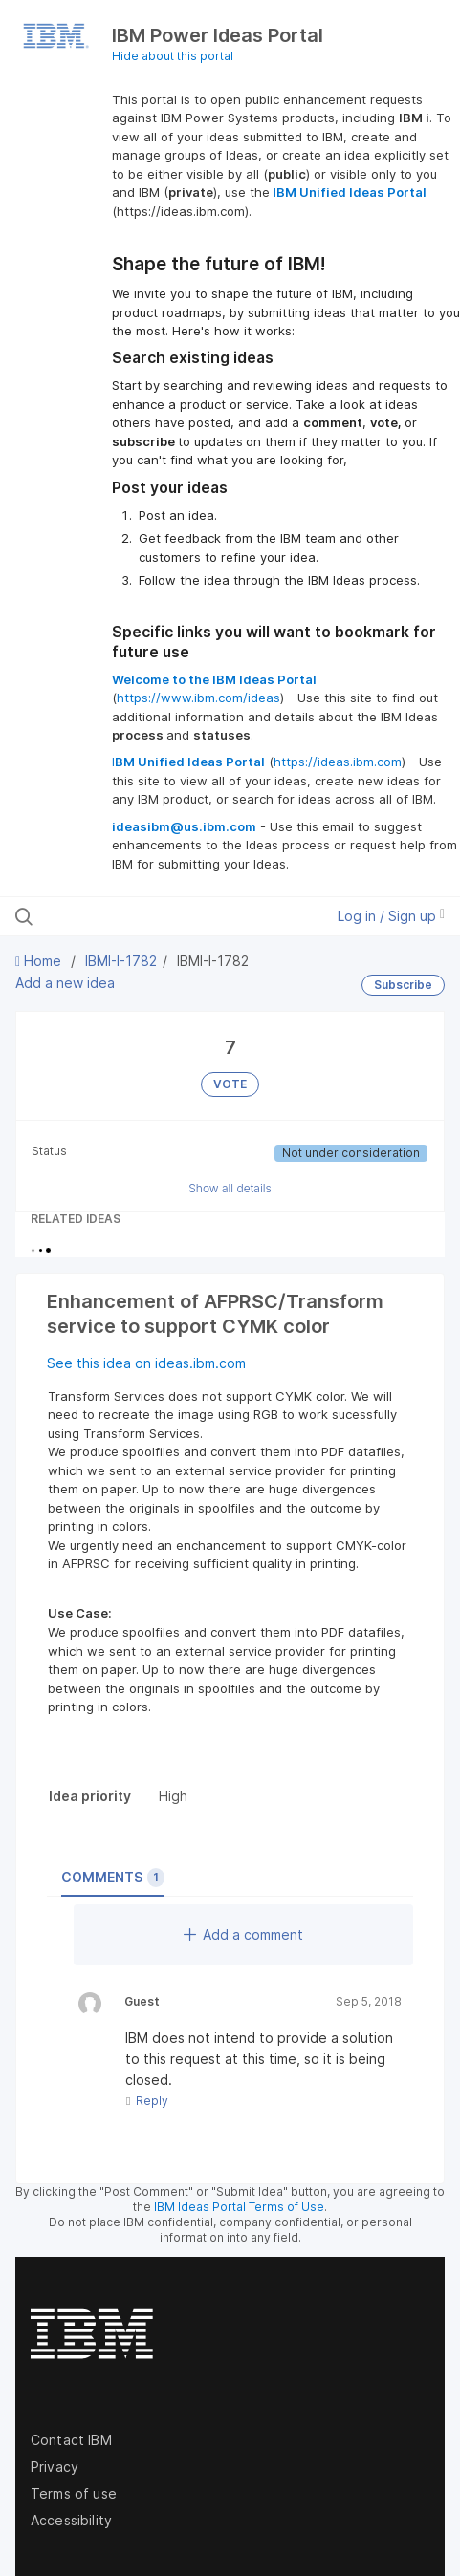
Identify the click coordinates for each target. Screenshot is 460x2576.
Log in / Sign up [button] (391, 916)
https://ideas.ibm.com (338, 761)
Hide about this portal (172, 56)
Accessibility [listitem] (71, 2520)
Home (40, 961)
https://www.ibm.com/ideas (198, 697)
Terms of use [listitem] (74, 2493)
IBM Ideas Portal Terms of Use (239, 2207)
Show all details (230, 1188)
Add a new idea (65, 983)
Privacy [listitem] (54, 2466)
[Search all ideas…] (139, 916)
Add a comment (243, 1934)
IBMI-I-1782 (121, 961)
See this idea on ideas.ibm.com (146, 1363)
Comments (112, 1877)
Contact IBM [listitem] (71, 2440)
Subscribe (403, 984)
